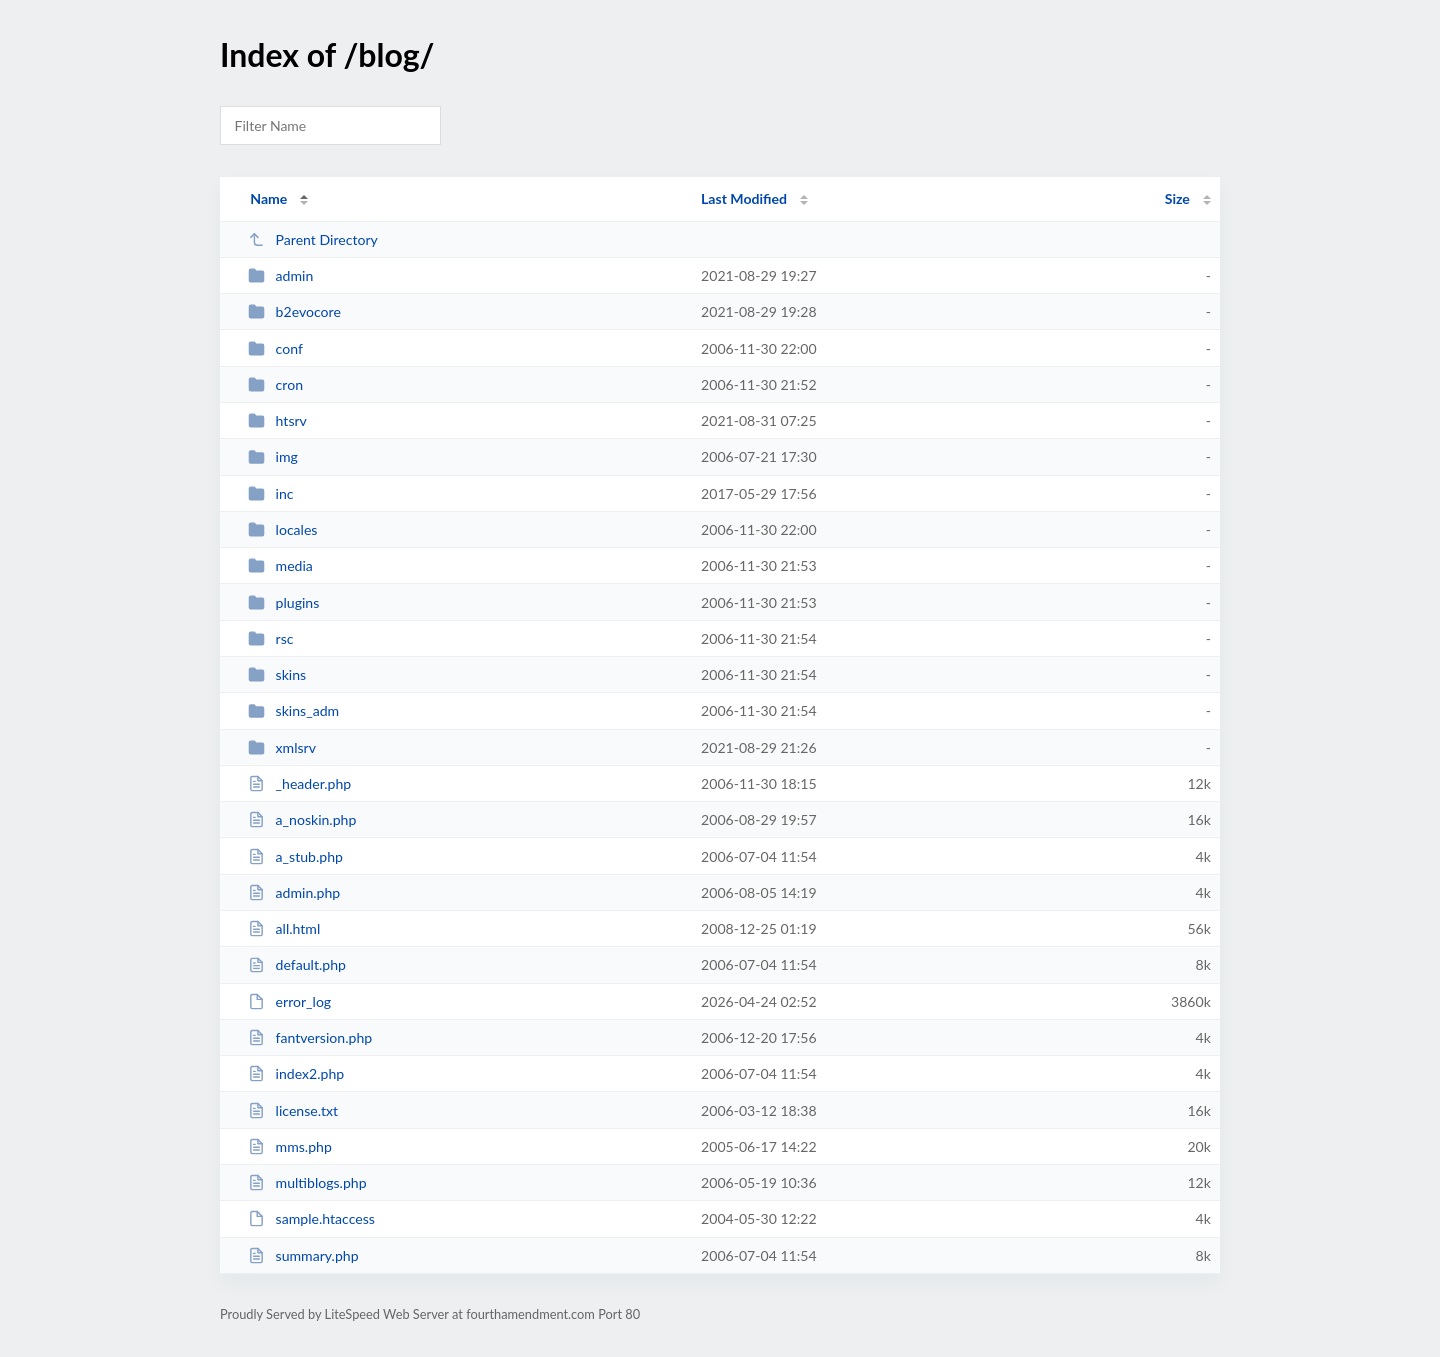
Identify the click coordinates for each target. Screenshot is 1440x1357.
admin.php (294, 892)
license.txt (293, 1110)
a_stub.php (295, 856)
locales (282, 529)
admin (280, 275)
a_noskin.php (302, 819)
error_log (289, 1001)
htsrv (277, 420)
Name (268, 198)
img (273, 456)
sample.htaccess (311, 1218)
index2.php (296, 1073)
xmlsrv (282, 747)
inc (270, 493)
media (280, 565)
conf (275, 348)
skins (277, 674)
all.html (284, 928)
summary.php (303, 1255)
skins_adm (293, 710)
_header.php (299, 783)
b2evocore (294, 311)
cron (275, 384)
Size (1177, 198)
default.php (297, 964)
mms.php (290, 1146)
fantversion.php (310, 1037)
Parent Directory (313, 239)
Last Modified (744, 198)
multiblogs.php (307, 1182)
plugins (283, 602)
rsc (270, 638)
